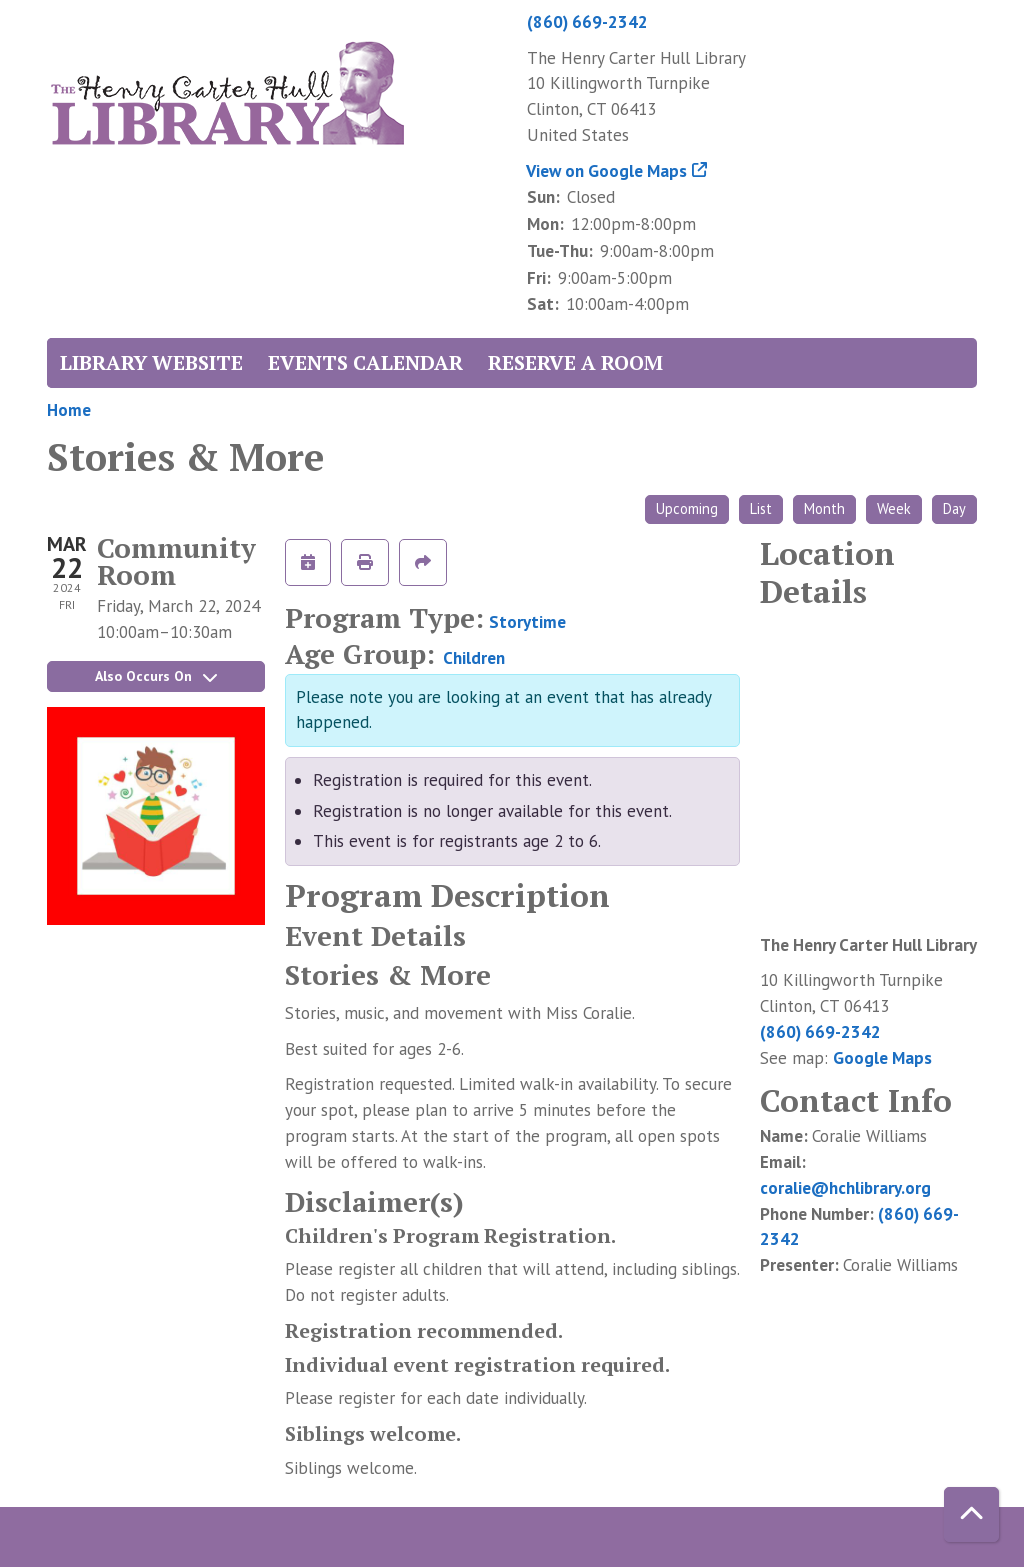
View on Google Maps (607, 171)
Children (474, 658)
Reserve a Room (575, 362)
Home (69, 410)
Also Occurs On (156, 676)
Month (824, 508)
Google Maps (882, 1058)
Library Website (151, 362)
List (761, 508)
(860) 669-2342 (587, 22)
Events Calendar (365, 362)
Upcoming (687, 508)
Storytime (527, 622)
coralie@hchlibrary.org (845, 1188)
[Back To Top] (971, 1514)
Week (894, 508)
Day (954, 508)
